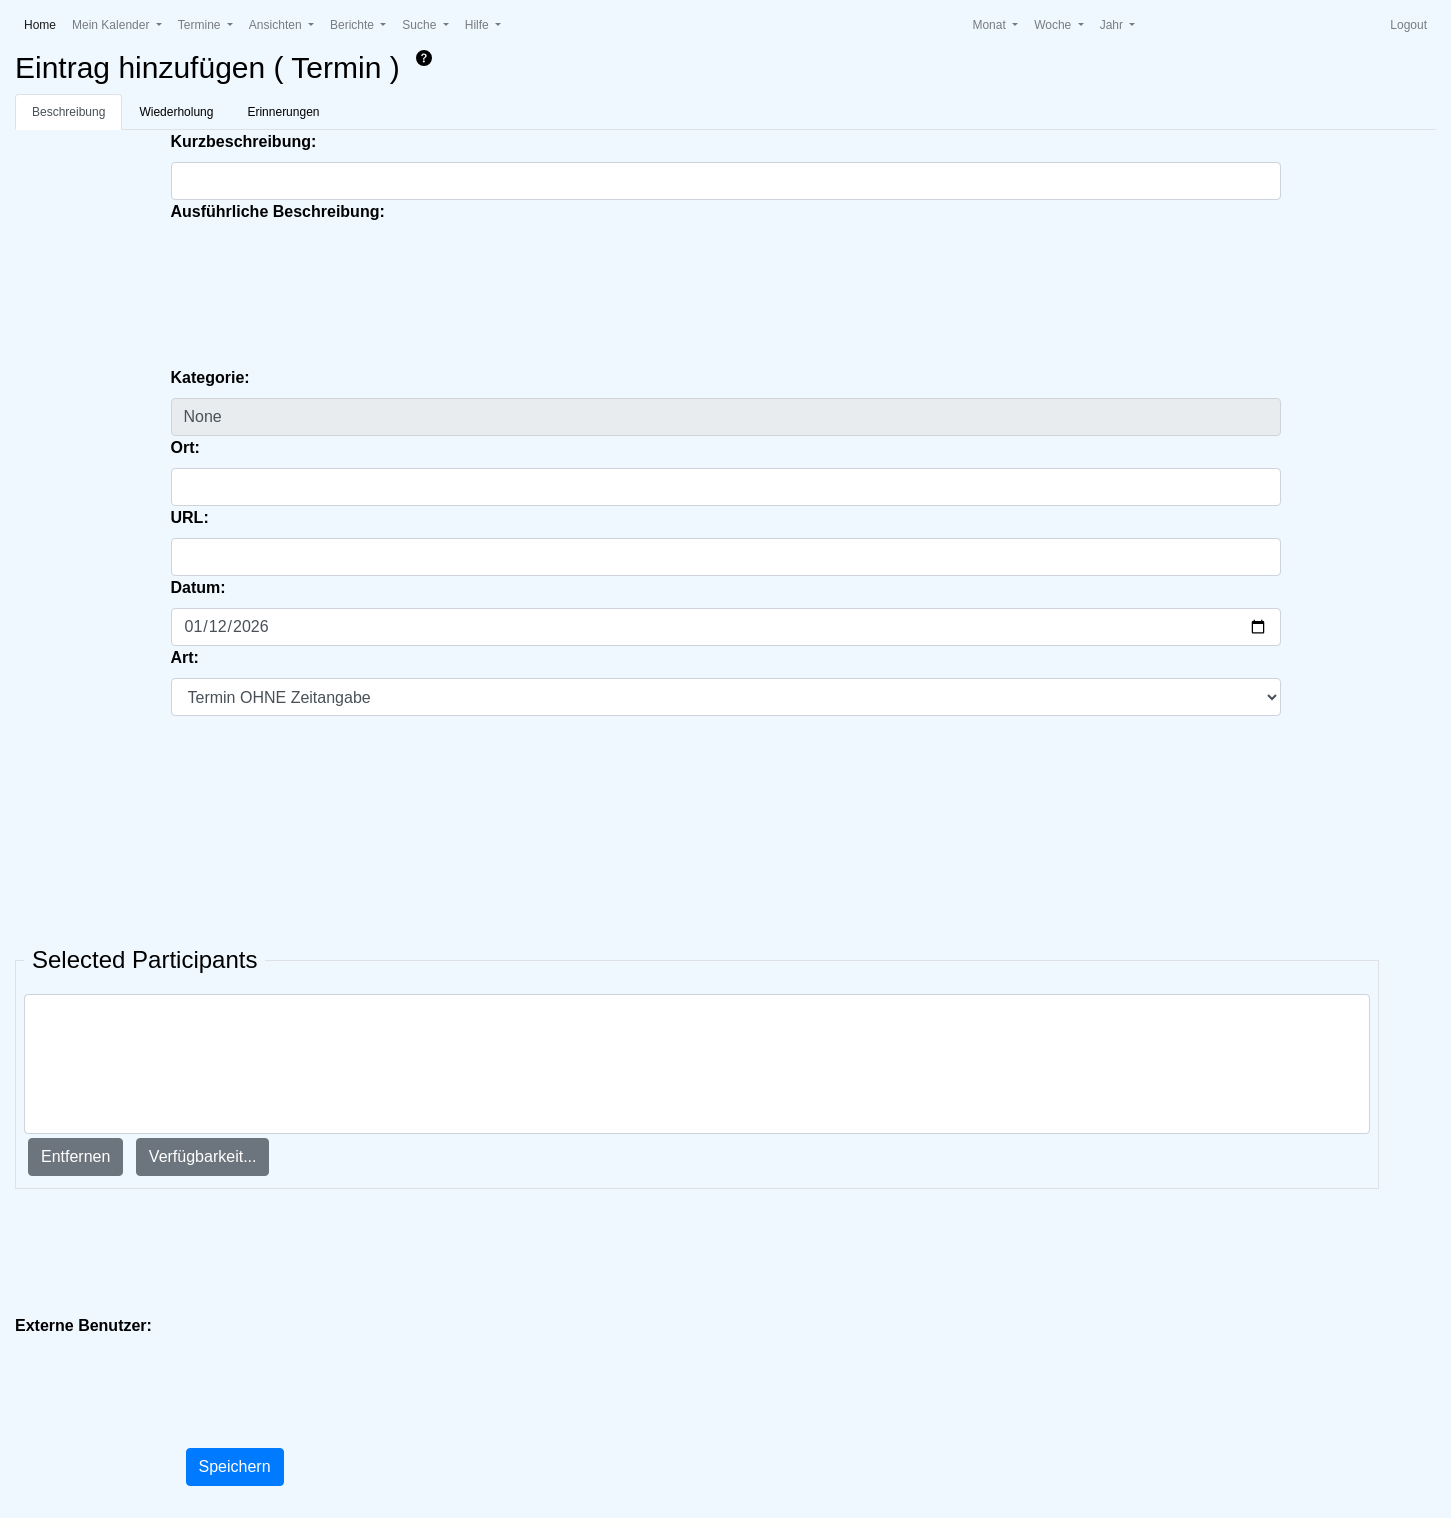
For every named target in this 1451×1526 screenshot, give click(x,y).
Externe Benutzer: (83, 1325)
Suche (420, 25)
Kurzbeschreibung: (244, 141)
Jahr (1113, 25)
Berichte (353, 25)
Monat (990, 25)
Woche (1054, 25)
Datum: (198, 587)
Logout (1408, 25)
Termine (201, 25)
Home (44, 23)
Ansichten (277, 25)
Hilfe (478, 25)
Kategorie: (210, 377)
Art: (185, 657)
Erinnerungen (283, 112)
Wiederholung (176, 112)
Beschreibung (68, 112)
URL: (190, 517)
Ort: (185, 447)
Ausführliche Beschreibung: (278, 211)
